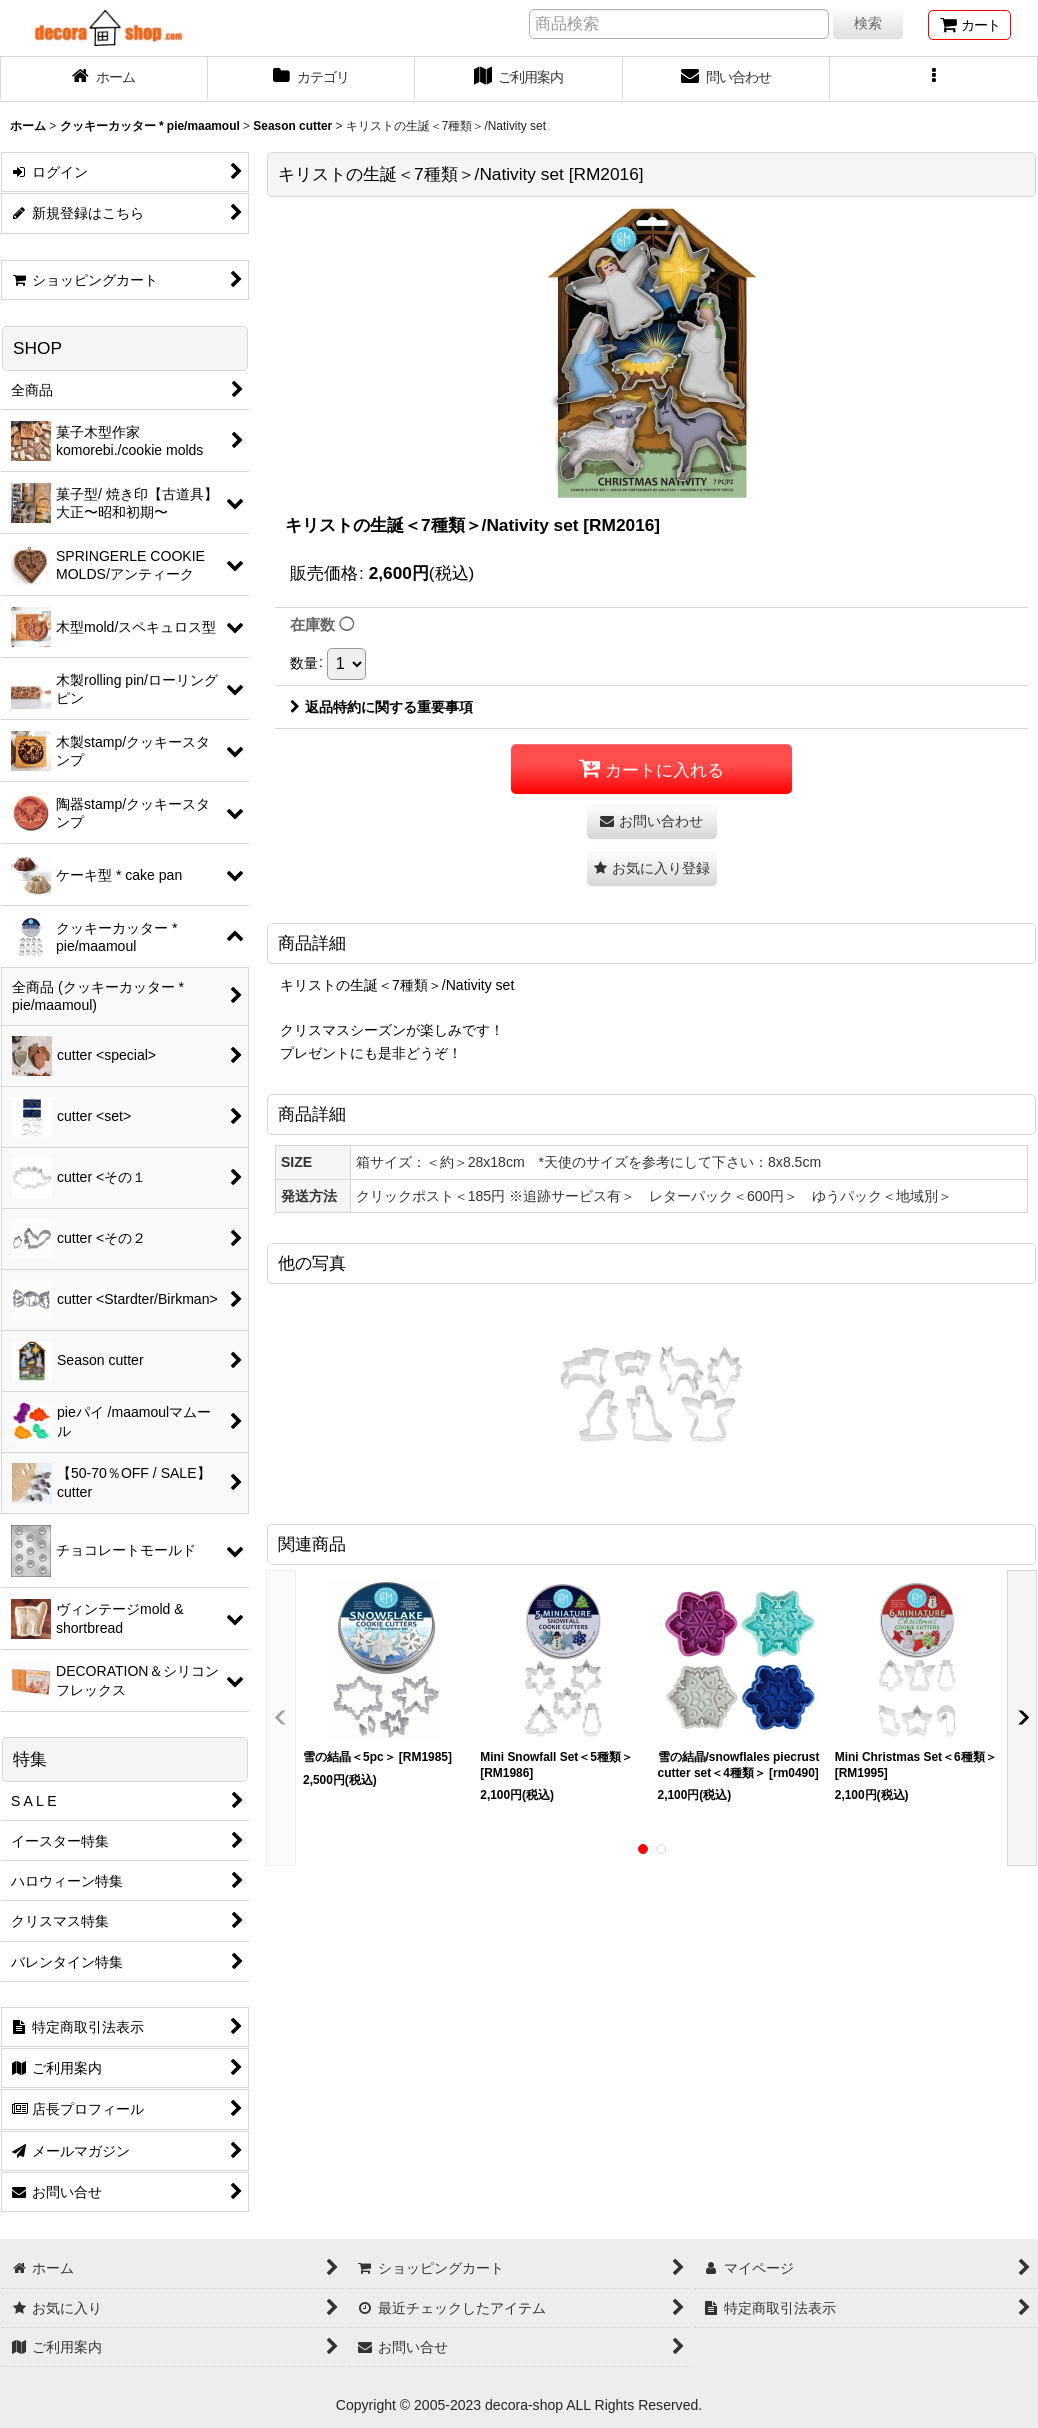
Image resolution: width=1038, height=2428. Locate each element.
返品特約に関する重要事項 (381, 707)
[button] (934, 79)
